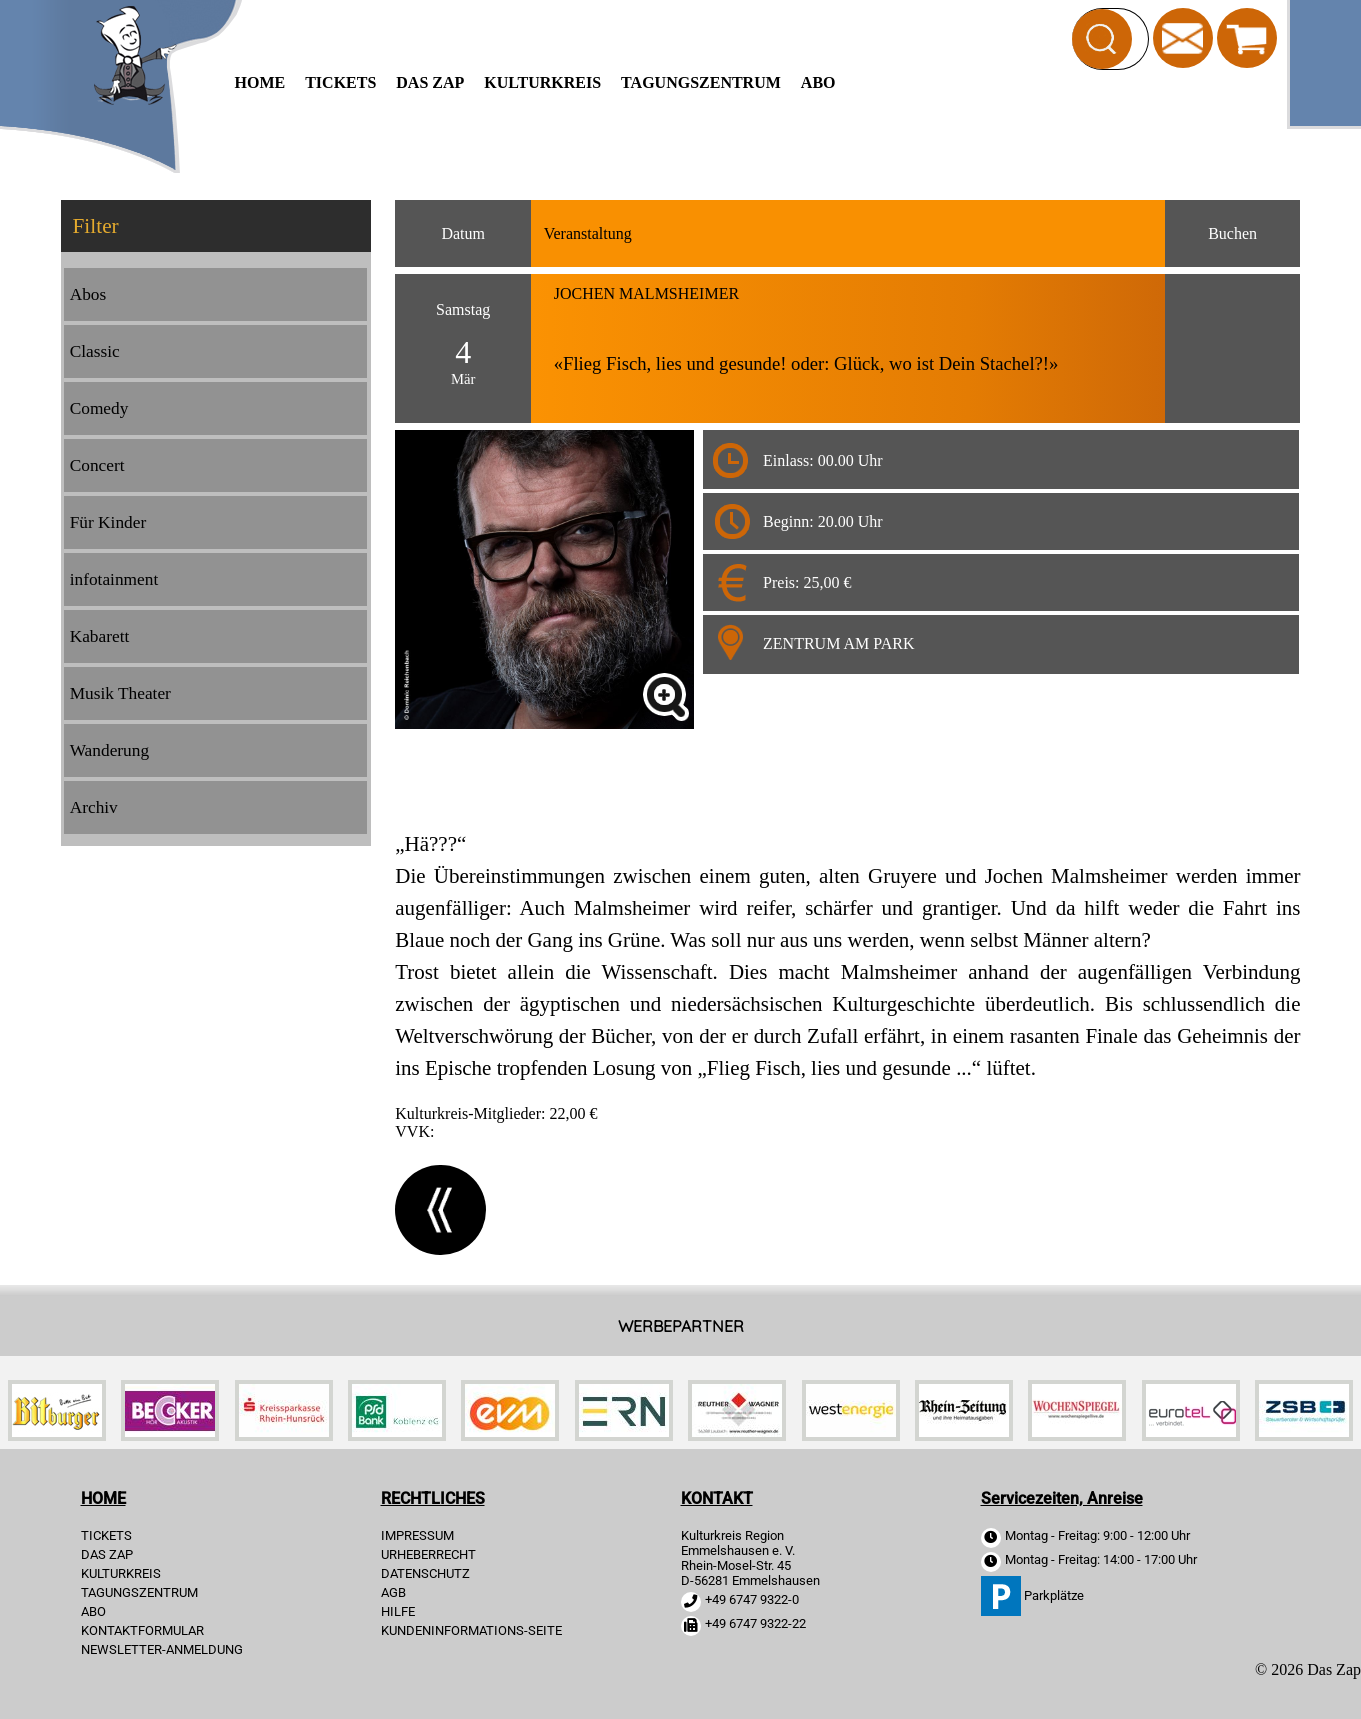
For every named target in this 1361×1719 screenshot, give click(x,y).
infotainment (114, 579)
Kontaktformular (142, 1630)
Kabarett (100, 636)
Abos (88, 294)
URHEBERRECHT (428, 1554)
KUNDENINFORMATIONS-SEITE (471, 1630)
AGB (393, 1592)
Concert (97, 465)
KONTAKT (717, 1498)
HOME (260, 82)
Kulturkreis (542, 82)
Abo (818, 82)
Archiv (94, 807)
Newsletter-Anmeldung (162, 1649)
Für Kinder (108, 522)
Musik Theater (120, 693)
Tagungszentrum (701, 82)
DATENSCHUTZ (425, 1573)
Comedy (99, 408)
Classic (95, 351)
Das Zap (430, 82)
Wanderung (109, 750)
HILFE (398, 1611)
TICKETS (340, 82)
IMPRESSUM (417, 1535)
